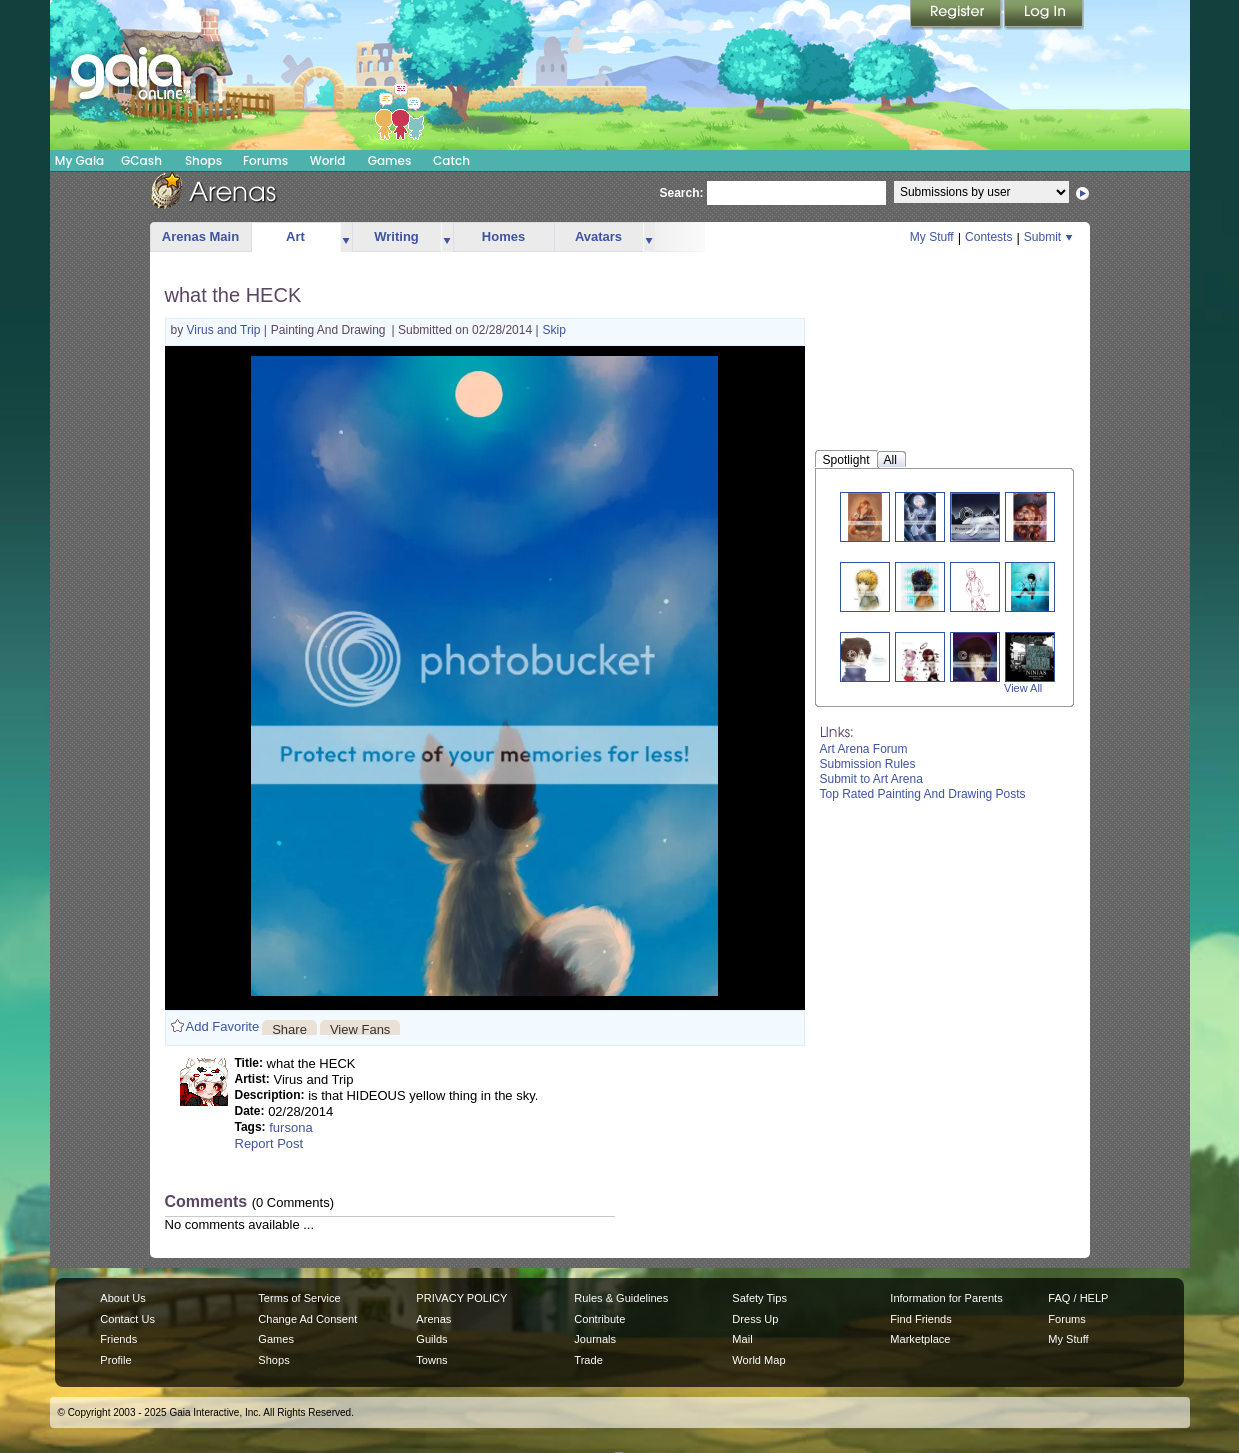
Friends (118, 1339)
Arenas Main (200, 236)
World (328, 160)
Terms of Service (299, 1298)
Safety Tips (759, 1298)
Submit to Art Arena (871, 779)
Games (390, 160)
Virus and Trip (225, 330)
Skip (554, 330)
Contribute (599, 1319)
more (346, 237)
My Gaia (79, 160)
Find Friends (920, 1319)
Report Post (269, 1143)
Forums (265, 160)
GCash (141, 160)
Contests (988, 237)
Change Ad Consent (307, 1319)
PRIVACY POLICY (461, 1298)
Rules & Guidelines (621, 1298)
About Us (122, 1298)
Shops (203, 160)
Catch (451, 160)
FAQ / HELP (1078, 1298)
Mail (742, 1339)
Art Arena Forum (864, 749)
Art (295, 236)
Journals (595, 1339)
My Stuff (932, 237)
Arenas (433, 1319)
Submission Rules (868, 764)
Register (957, 15)
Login (1044, 15)
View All (1023, 688)
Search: (682, 193)
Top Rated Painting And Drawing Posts (923, 794)
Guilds (431, 1339)
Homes (503, 236)
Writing (396, 236)
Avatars (598, 236)
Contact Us (127, 1319)
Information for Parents (946, 1298)
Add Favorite (223, 1026)
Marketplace (920, 1339)
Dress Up (755, 1319)
